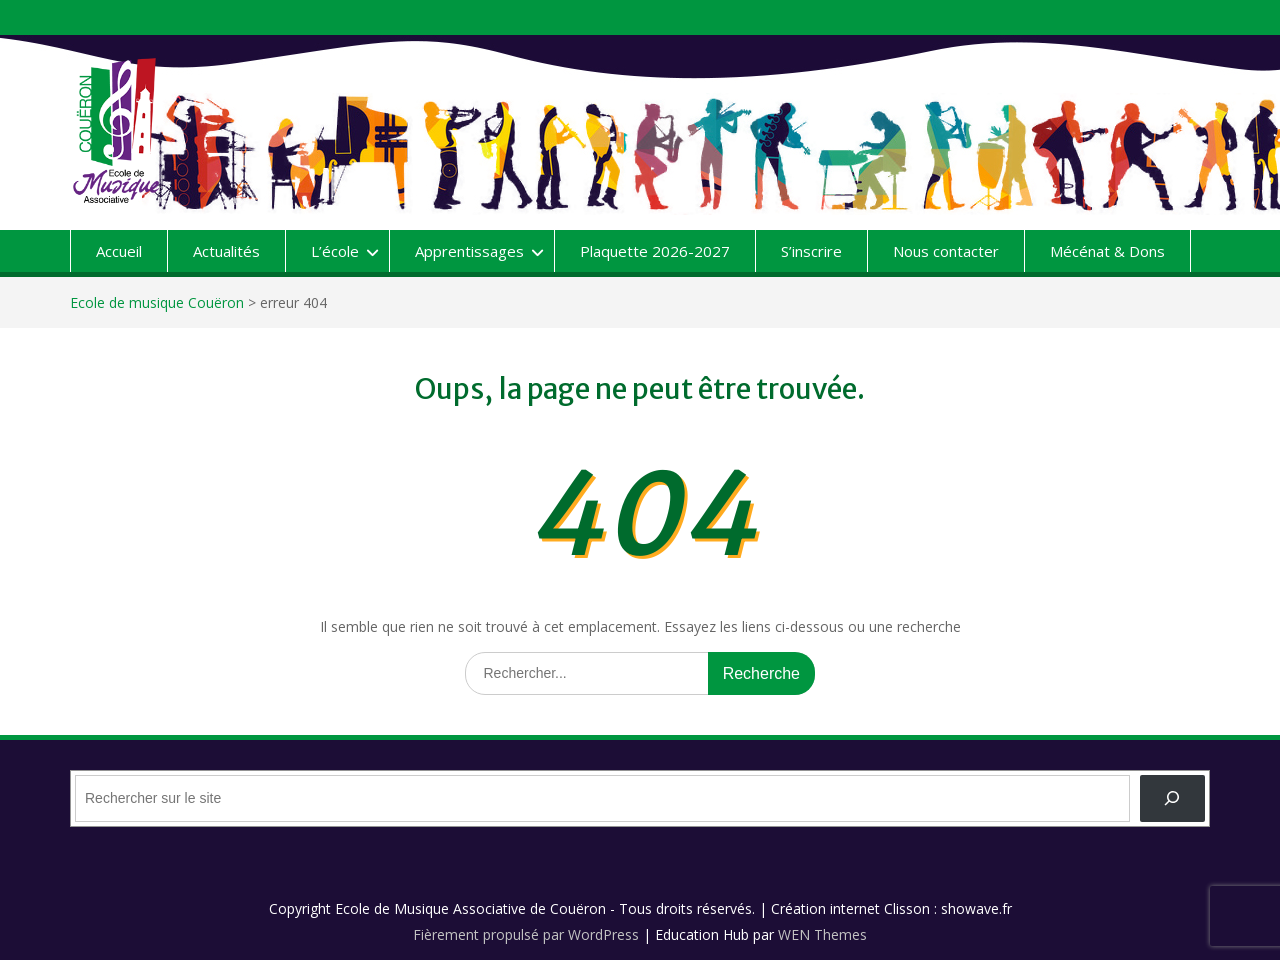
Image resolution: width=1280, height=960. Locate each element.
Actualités (226, 251)
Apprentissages (469, 251)
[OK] (1172, 798)
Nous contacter (946, 251)
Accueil (119, 251)
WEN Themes (822, 934)
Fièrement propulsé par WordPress (526, 934)
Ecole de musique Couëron (157, 302)
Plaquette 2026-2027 (655, 251)
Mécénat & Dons (1107, 251)
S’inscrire (811, 251)
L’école (335, 251)
